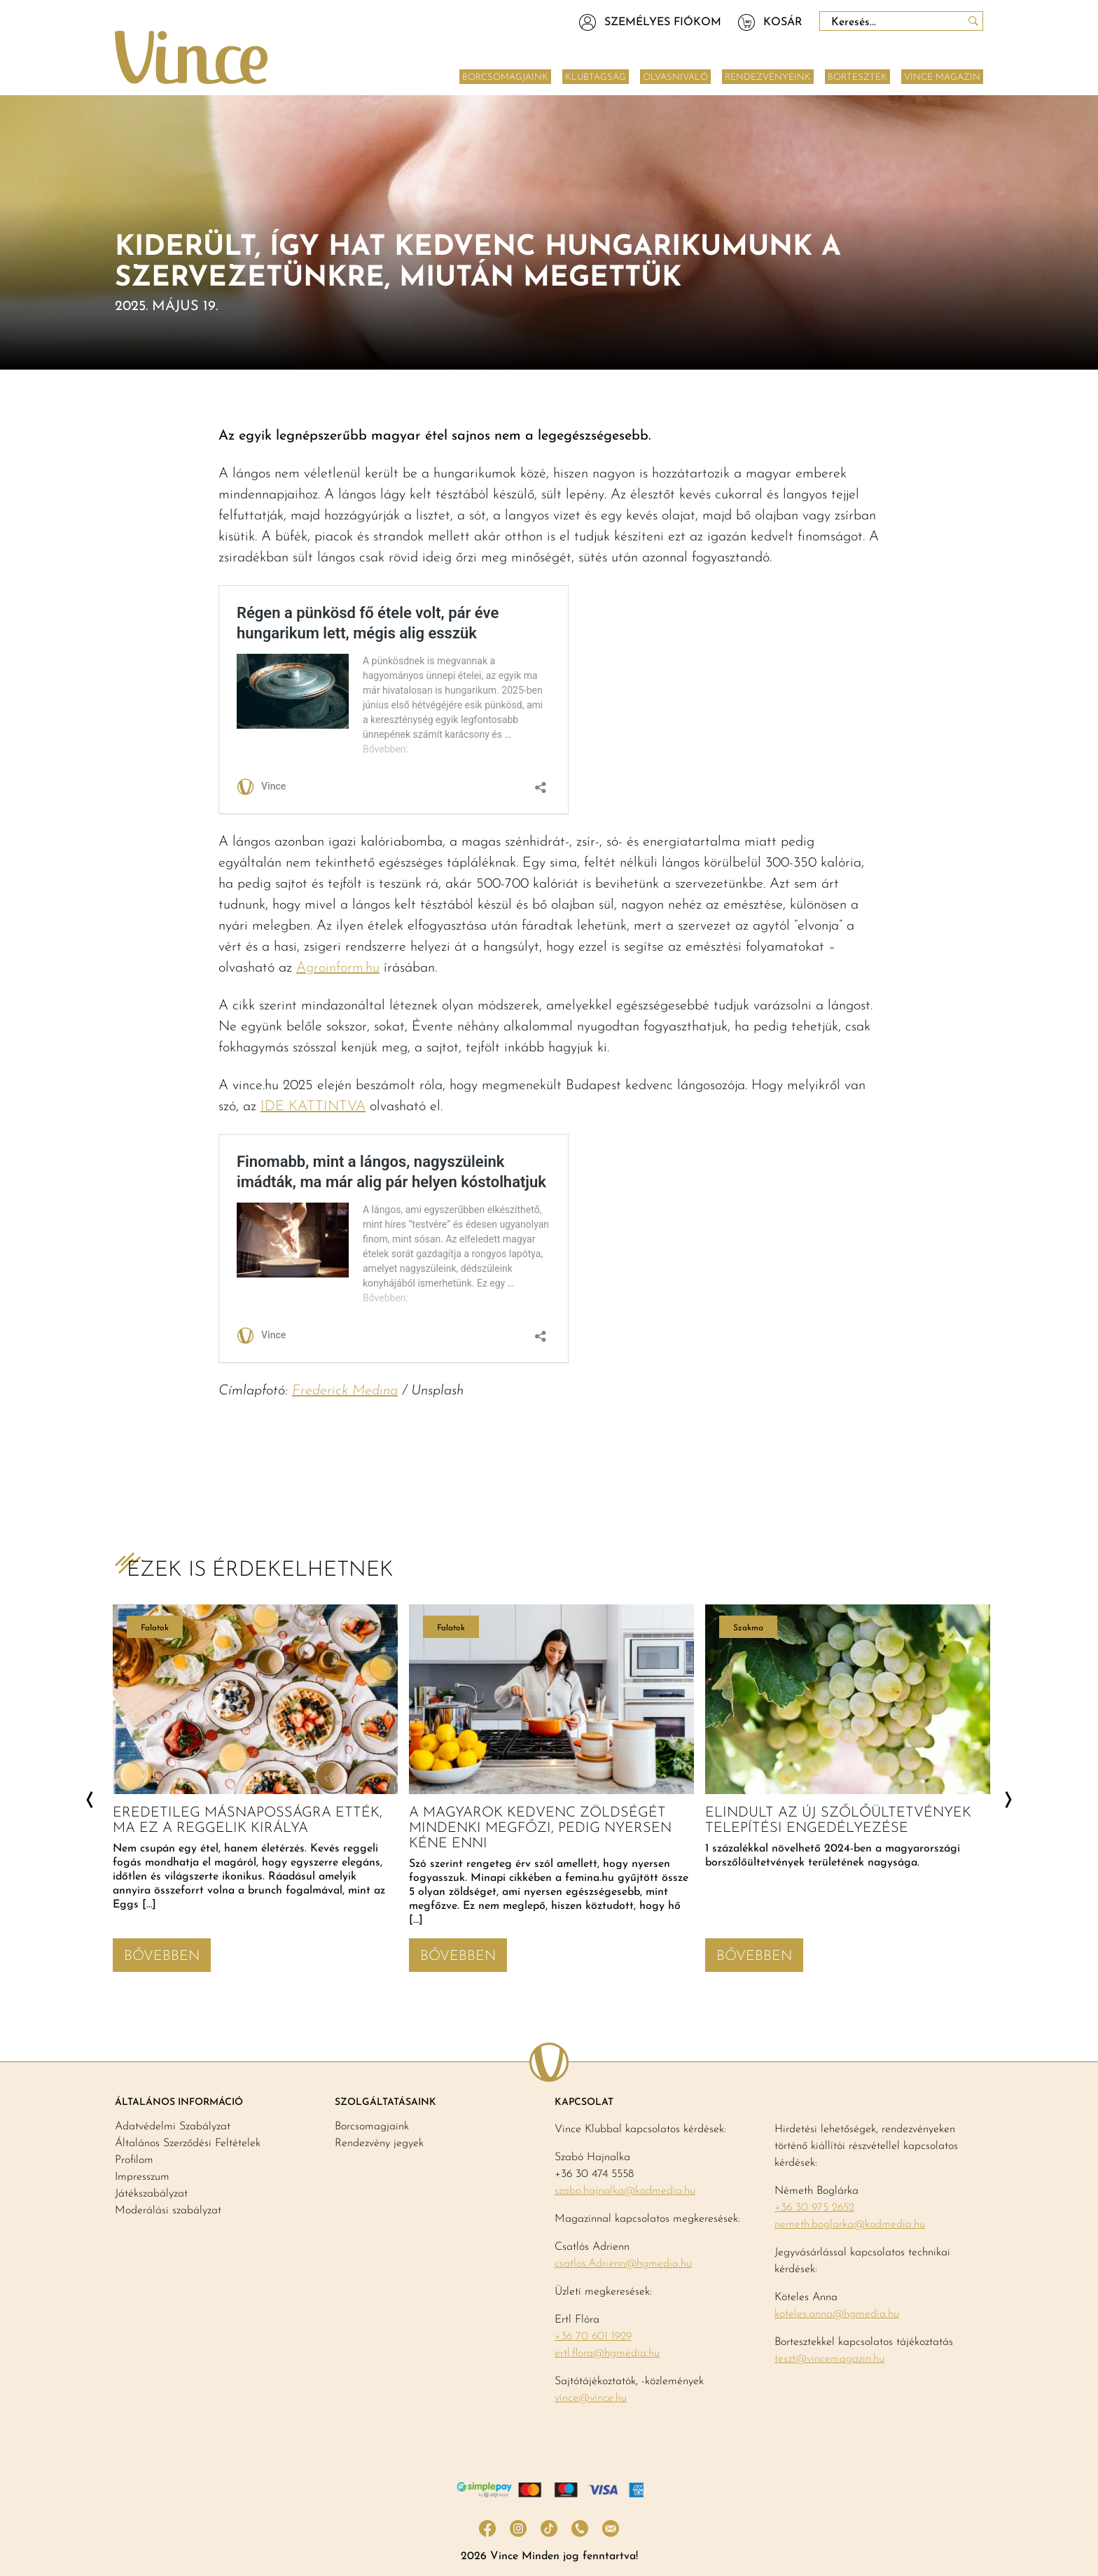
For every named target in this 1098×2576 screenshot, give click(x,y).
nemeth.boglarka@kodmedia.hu (849, 2224)
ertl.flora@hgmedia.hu (607, 2353)
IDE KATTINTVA (313, 1107)
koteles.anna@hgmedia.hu (836, 2314)
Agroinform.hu (338, 968)
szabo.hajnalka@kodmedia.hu (625, 2191)
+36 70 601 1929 (593, 2336)
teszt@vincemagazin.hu (829, 2359)
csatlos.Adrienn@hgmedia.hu (623, 2263)
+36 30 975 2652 (814, 2207)
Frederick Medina (345, 1391)
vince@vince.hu (591, 2398)
